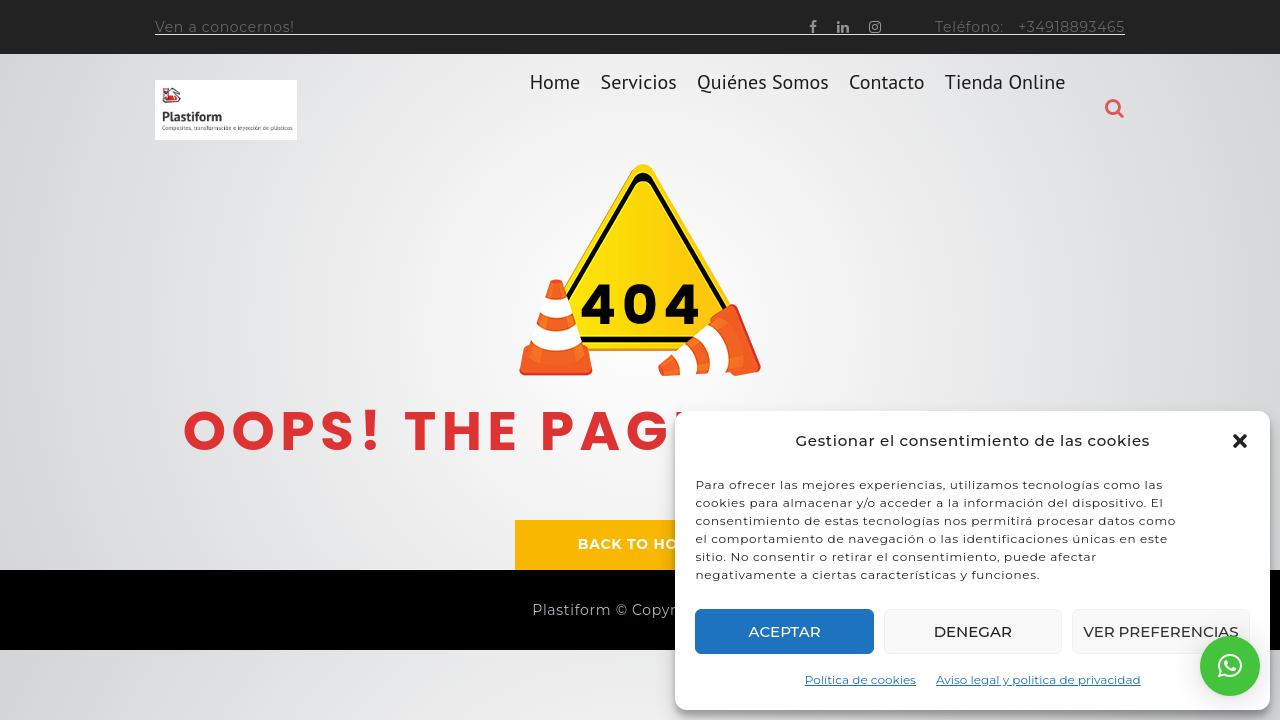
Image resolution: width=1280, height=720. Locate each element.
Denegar (973, 631)
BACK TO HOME (640, 544)
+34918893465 (1071, 27)
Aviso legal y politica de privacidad (1038, 679)
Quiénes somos (763, 109)
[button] (1240, 441)
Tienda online (1005, 109)
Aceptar (785, 631)
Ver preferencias (1160, 631)
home (555, 109)
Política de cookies (860, 679)
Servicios (639, 109)
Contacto (886, 109)
